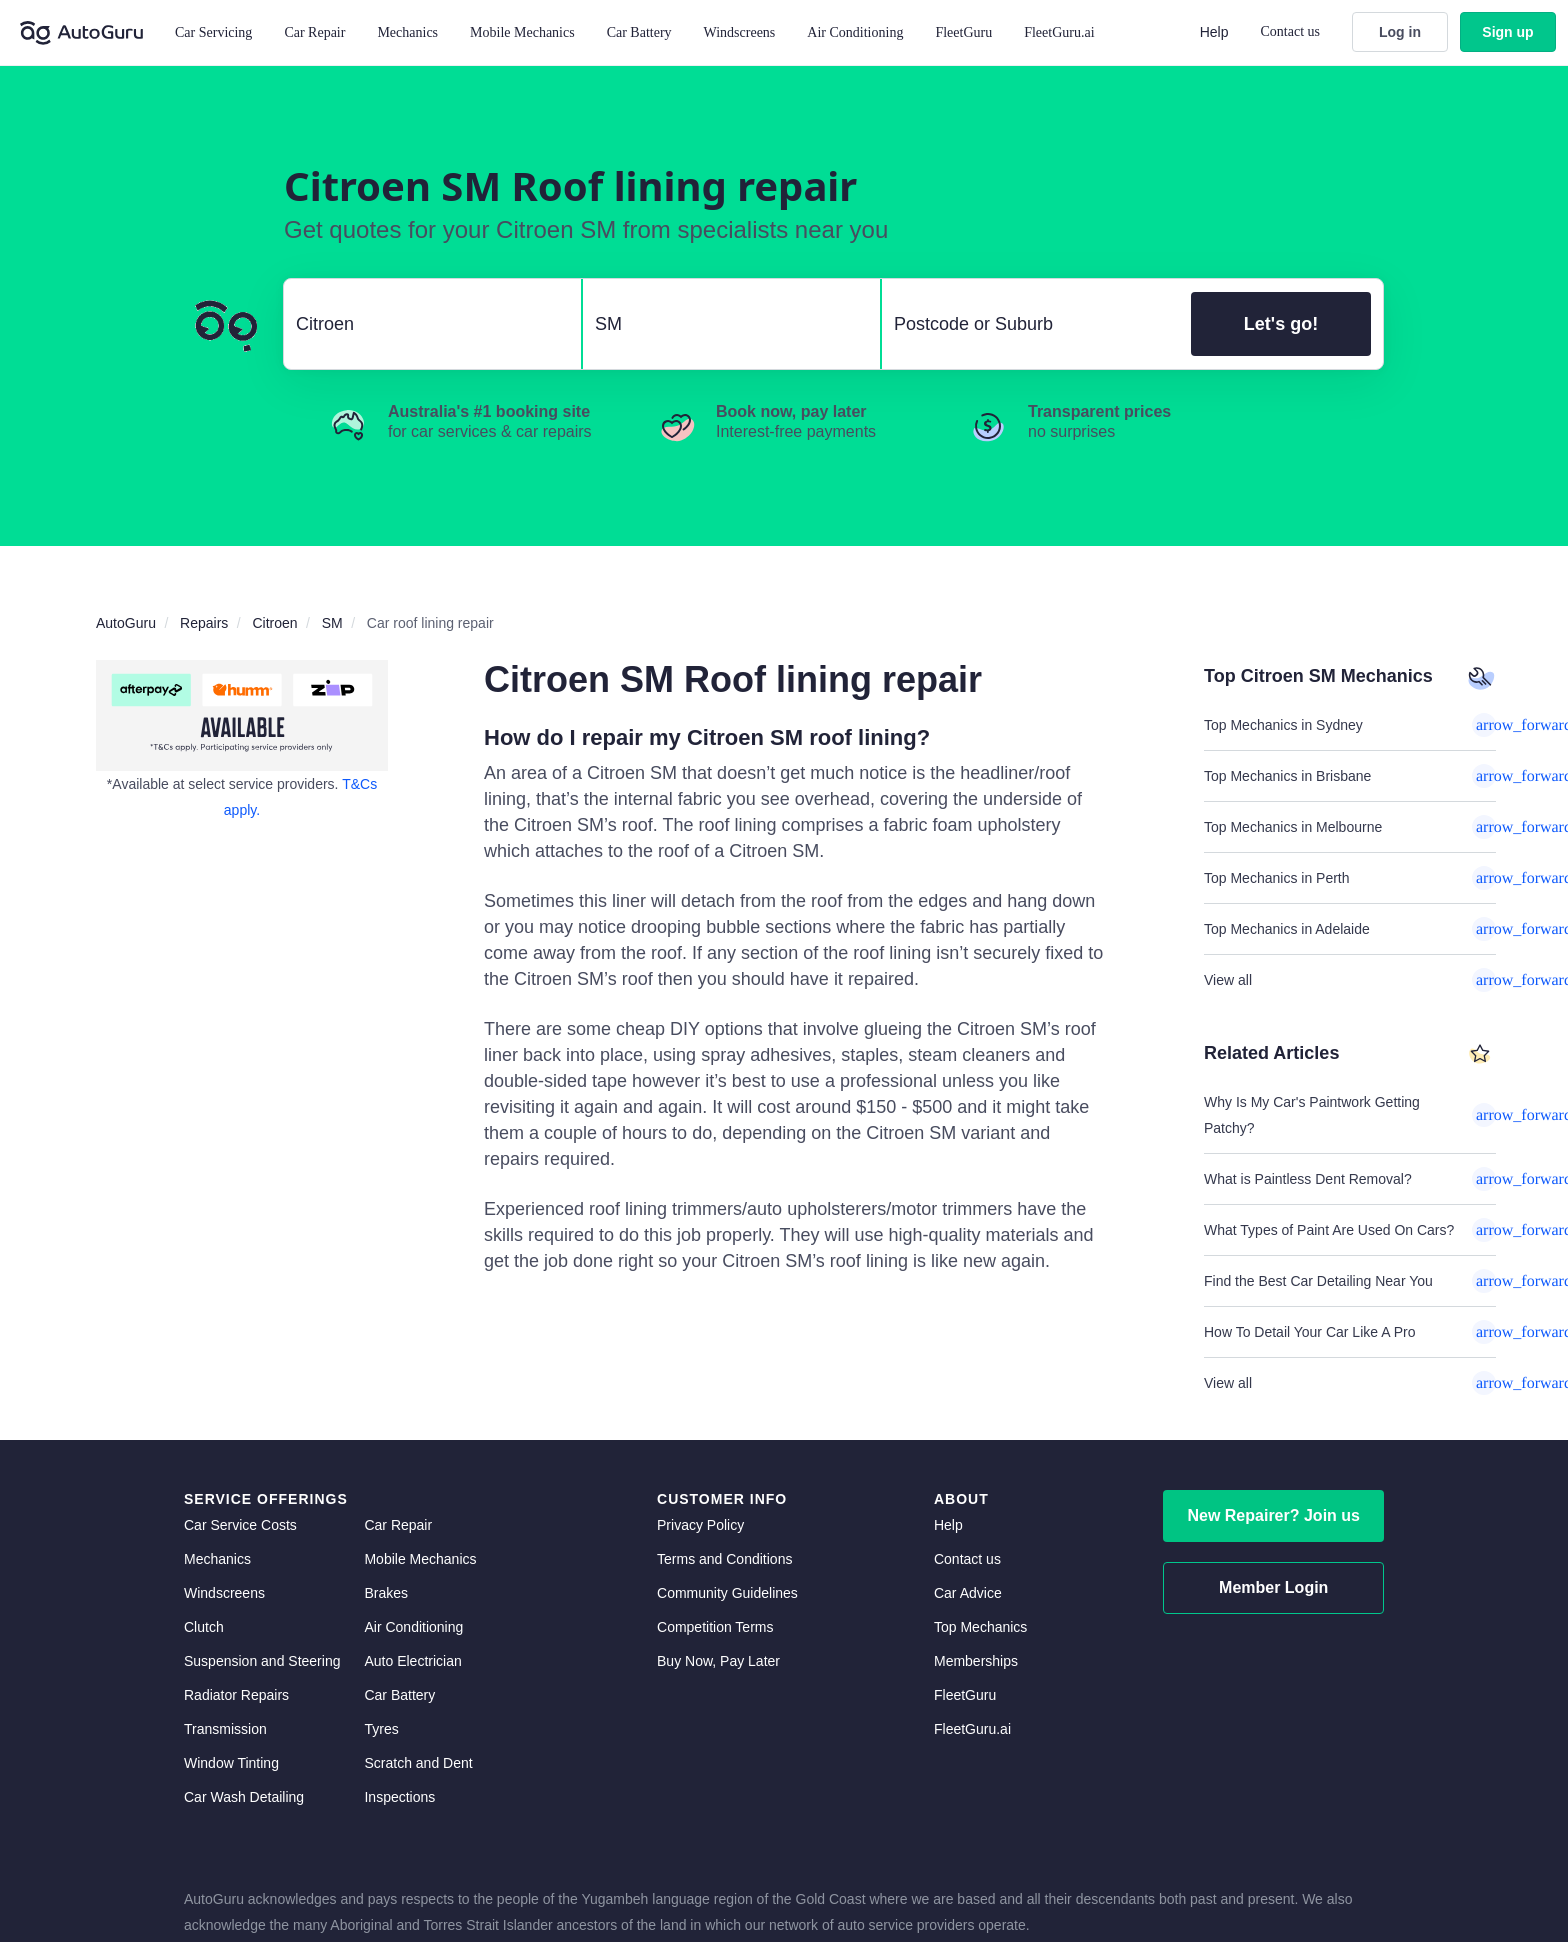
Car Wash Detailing (244, 1797)
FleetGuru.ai (1059, 32)
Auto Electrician (412, 1661)
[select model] (723, 324)
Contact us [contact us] (967, 1559)
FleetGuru (963, 32)
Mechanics (407, 32)
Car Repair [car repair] (398, 1525)
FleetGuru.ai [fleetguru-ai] (972, 1729)
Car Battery (399, 1695)
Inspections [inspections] (399, 1797)
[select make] (424, 324)
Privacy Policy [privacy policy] (700, 1525)
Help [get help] (948, 1525)
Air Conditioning (413, 1627)
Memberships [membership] (976, 1661)
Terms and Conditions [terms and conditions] (724, 1559)
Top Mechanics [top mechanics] (980, 1627)
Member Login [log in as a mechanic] (1273, 1587)
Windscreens (224, 1593)
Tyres (381, 1729)
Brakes (386, 1593)
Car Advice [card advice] (968, 1593)
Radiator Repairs (236, 1695)
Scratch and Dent (418, 1763)
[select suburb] (1030, 324)
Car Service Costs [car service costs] (240, 1525)
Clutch (204, 1627)
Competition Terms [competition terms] (715, 1627)
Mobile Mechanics (522, 32)
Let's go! (1281, 324)
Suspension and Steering (262, 1661)
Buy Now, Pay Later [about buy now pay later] (718, 1661)
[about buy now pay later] (242, 715)
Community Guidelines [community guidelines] (727, 1593)
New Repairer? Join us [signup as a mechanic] (1273, 1515)
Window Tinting (231, 1763)
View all (1350, 980)
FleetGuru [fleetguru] (965, 1695)
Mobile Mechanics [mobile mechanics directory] (420, 1559)
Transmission (225, 1729)
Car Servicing (213, 32)
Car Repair (314, 32)
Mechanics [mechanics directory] (217, 1559)
